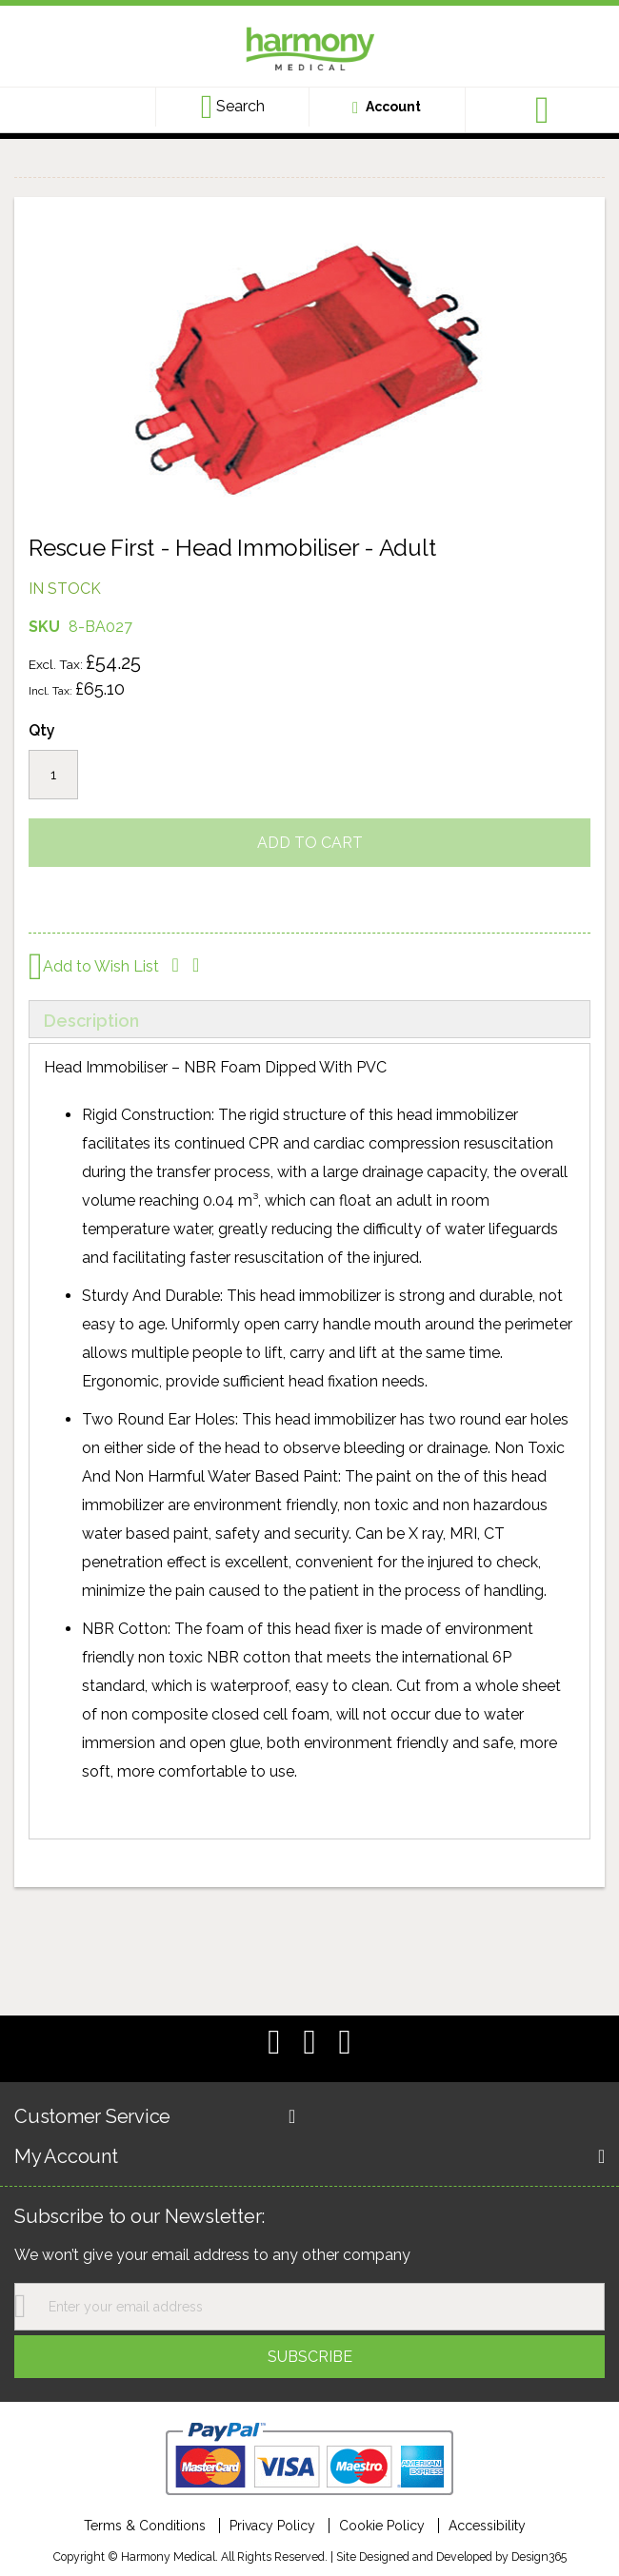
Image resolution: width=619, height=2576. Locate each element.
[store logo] (309, 51)
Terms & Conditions (145, 2525)
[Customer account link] (386, 107)
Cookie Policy (382, 2525)
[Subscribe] (309, 2356)
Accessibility (487, 2525)
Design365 (539, 2556)
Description (91, 1021)
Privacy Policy (272, 2525)
